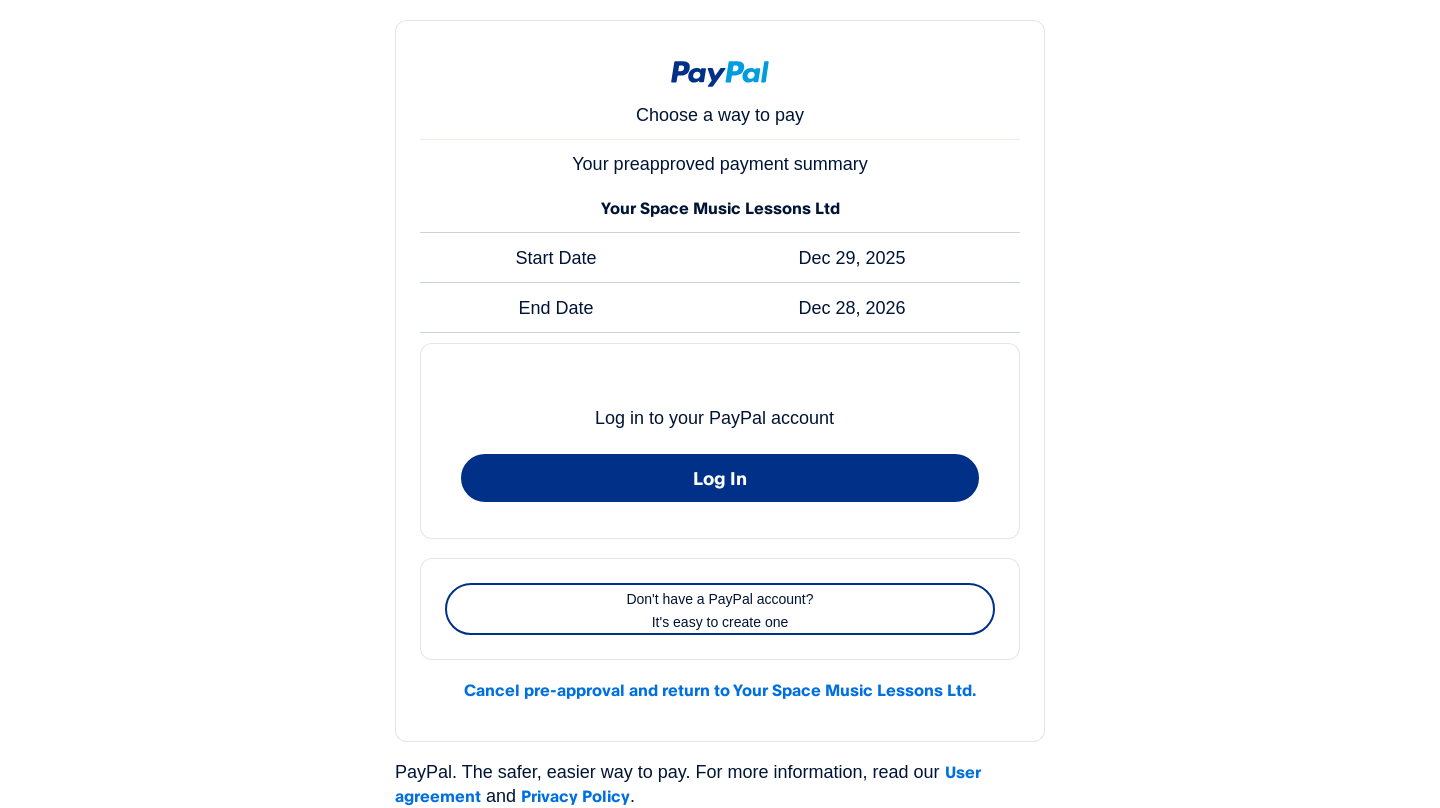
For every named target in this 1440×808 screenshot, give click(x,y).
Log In (720, 478)
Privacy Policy (575, 796)
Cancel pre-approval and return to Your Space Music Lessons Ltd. (720, 690)
